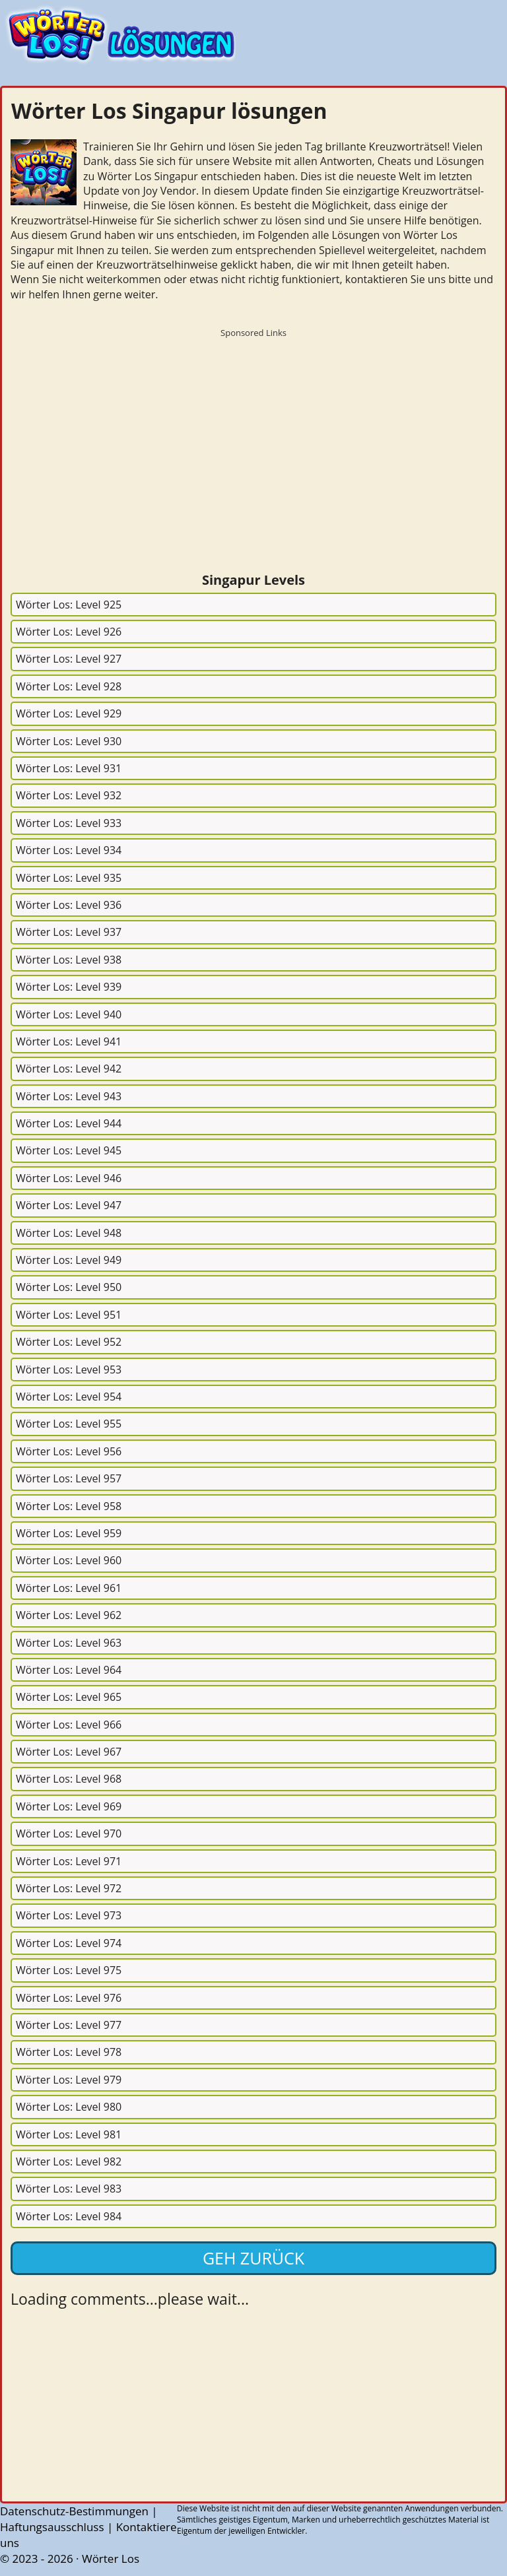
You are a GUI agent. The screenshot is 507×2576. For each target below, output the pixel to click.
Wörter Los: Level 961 (68, 1588)
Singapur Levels (253, 580)
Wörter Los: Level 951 (68, 1314)
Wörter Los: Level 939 (68, 986)
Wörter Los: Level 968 (68, 1778)
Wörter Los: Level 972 (68, 1888)
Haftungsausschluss (52, 2526)
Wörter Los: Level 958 (68, 1506)
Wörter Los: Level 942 (68, 1068)
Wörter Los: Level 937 (68, 932)
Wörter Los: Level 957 (68, 1478)
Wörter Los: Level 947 (68, 1205)
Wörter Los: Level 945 (68, 1150)
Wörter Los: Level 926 (68, 631)
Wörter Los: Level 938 (68, 959)
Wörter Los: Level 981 (68, 2134)
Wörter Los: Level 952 (68, 1342)
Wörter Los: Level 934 (68, 850)
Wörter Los (110, 2558)
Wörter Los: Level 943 (68, 1096)
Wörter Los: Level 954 (68, 1396)
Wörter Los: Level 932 (68, 795)
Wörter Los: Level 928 (68, 686)
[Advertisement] (253, 436)
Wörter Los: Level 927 (68, 658)
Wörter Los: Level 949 (68, 1260)
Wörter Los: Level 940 (68, 1014)
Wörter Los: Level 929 (68, 713)
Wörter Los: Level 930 (68, 741)
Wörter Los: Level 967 (68, 1751)
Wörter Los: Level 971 (68, 1861)
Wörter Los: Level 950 (68, 1287)
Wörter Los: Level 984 (68, 2216)
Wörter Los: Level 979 (68, 2079)
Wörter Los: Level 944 (68, 1123)
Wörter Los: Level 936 (68, 905)
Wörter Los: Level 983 (68, 2188)
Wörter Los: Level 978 (68, 2052)
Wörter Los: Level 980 (68, 2106)
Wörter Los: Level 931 (68, 768)
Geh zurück (253, 2258)
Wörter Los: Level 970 (68, 1833)
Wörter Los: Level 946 (68, 1178)
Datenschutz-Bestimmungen (74, 2511)
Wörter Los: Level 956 (68, 1451)
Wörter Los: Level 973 (68, 1915)
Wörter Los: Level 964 (68, 1670)
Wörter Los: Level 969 (68, 1806)
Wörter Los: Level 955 (68, 1423)
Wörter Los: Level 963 (68, 1642)
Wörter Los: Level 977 (68, 2025)
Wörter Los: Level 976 (68, 1998)
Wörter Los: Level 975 (68, 1970)
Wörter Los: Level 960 (68, 1560)
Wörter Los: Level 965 (68, 1697)
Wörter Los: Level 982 (68, 2161)
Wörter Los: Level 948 (68, 1233)
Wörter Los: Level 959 (68, 1533)
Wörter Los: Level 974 (68, 1943)
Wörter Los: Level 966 (68, 1724)
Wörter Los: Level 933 (68, 823)
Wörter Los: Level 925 (68, 604)
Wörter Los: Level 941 (68, 1041)
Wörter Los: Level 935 (68, 878)
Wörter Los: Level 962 (68, 1615)
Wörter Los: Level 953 (68, 1369)
